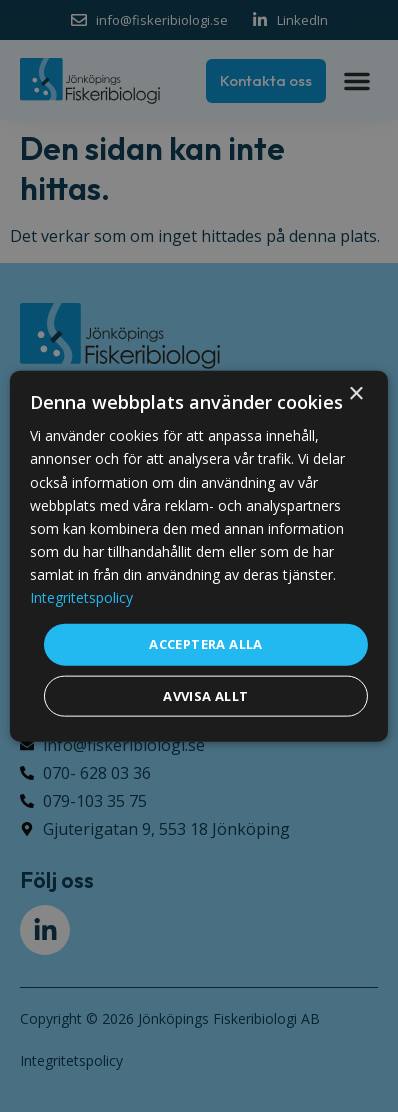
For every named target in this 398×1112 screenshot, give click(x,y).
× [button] (355, 394)
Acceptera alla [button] (206, 644)
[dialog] (199, 556)
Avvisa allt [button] (205, 695)
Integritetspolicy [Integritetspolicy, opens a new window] (81, 597)
